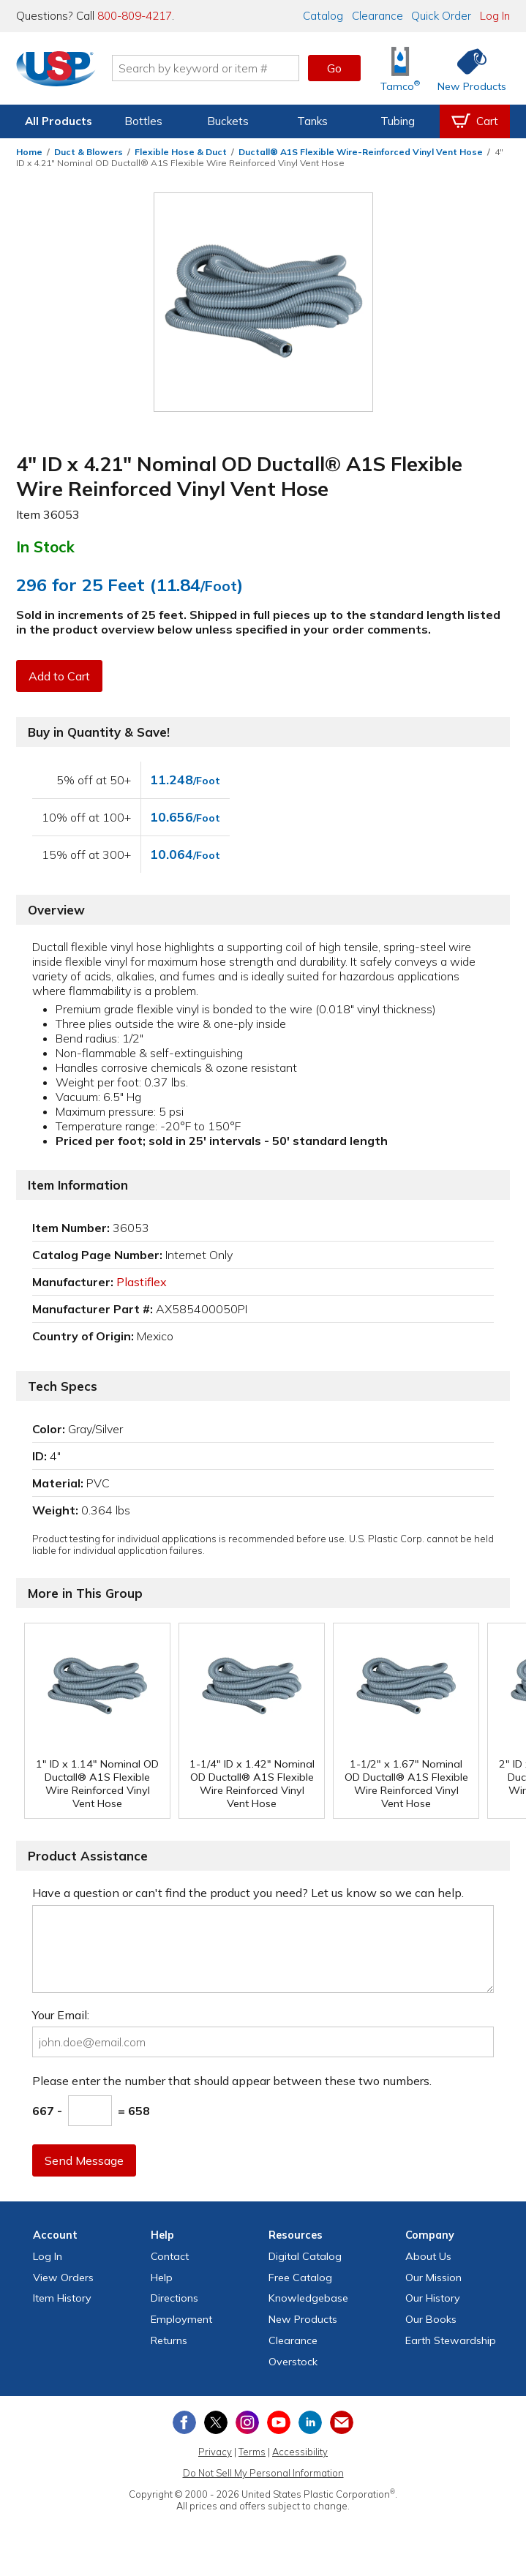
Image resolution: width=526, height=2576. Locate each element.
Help (162, 2277)
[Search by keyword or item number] (206, 68)
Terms (252, 2451)
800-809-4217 (134, 16)
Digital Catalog (305, 2256)
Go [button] (334, 68)
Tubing (397, 121)
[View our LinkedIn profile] (310, 2422)
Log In (495, 16)
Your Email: (60, 2015)
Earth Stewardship (450, 2340)
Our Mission (433, 2277)
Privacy (215, 2451)
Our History (432, 2298)
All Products (58, 121)
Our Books (431, 2319)
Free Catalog (300, 2277)
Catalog (323, 16)
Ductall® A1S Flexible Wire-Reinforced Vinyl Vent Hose (360, 151)
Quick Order (441, 16)
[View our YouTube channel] (278, 2422)
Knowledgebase (308, 2298)
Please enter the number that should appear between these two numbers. (232, 2080)
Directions (174, 2298)
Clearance (377, 16)
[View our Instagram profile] (247, 2422)
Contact (170, 2256)
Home (29, 151)
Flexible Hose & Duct (181, 151)
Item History (62, 2298)
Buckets (228, 121)
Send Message (84, 2160)
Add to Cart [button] (59, 676)
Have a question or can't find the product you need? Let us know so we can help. (248, 1892)
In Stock (45, 546)
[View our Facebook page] (184, 2422)
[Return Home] (57, 71)
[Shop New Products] (467, 68)
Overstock (293, 2361)
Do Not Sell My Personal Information (263, 2473)
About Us (428, 2256)
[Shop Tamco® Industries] (400, 68)
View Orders (63, 2277)
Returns (169, 2340)
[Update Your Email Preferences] (341, 2422)
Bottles (143, 121)
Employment (181, 2319)
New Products (302, 2319)
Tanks (312, 121)
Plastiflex (141, 1281)
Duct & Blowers (88, 151)
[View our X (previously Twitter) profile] (215, 2422)
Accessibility (300, 2451)
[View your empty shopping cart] (475, 121)
